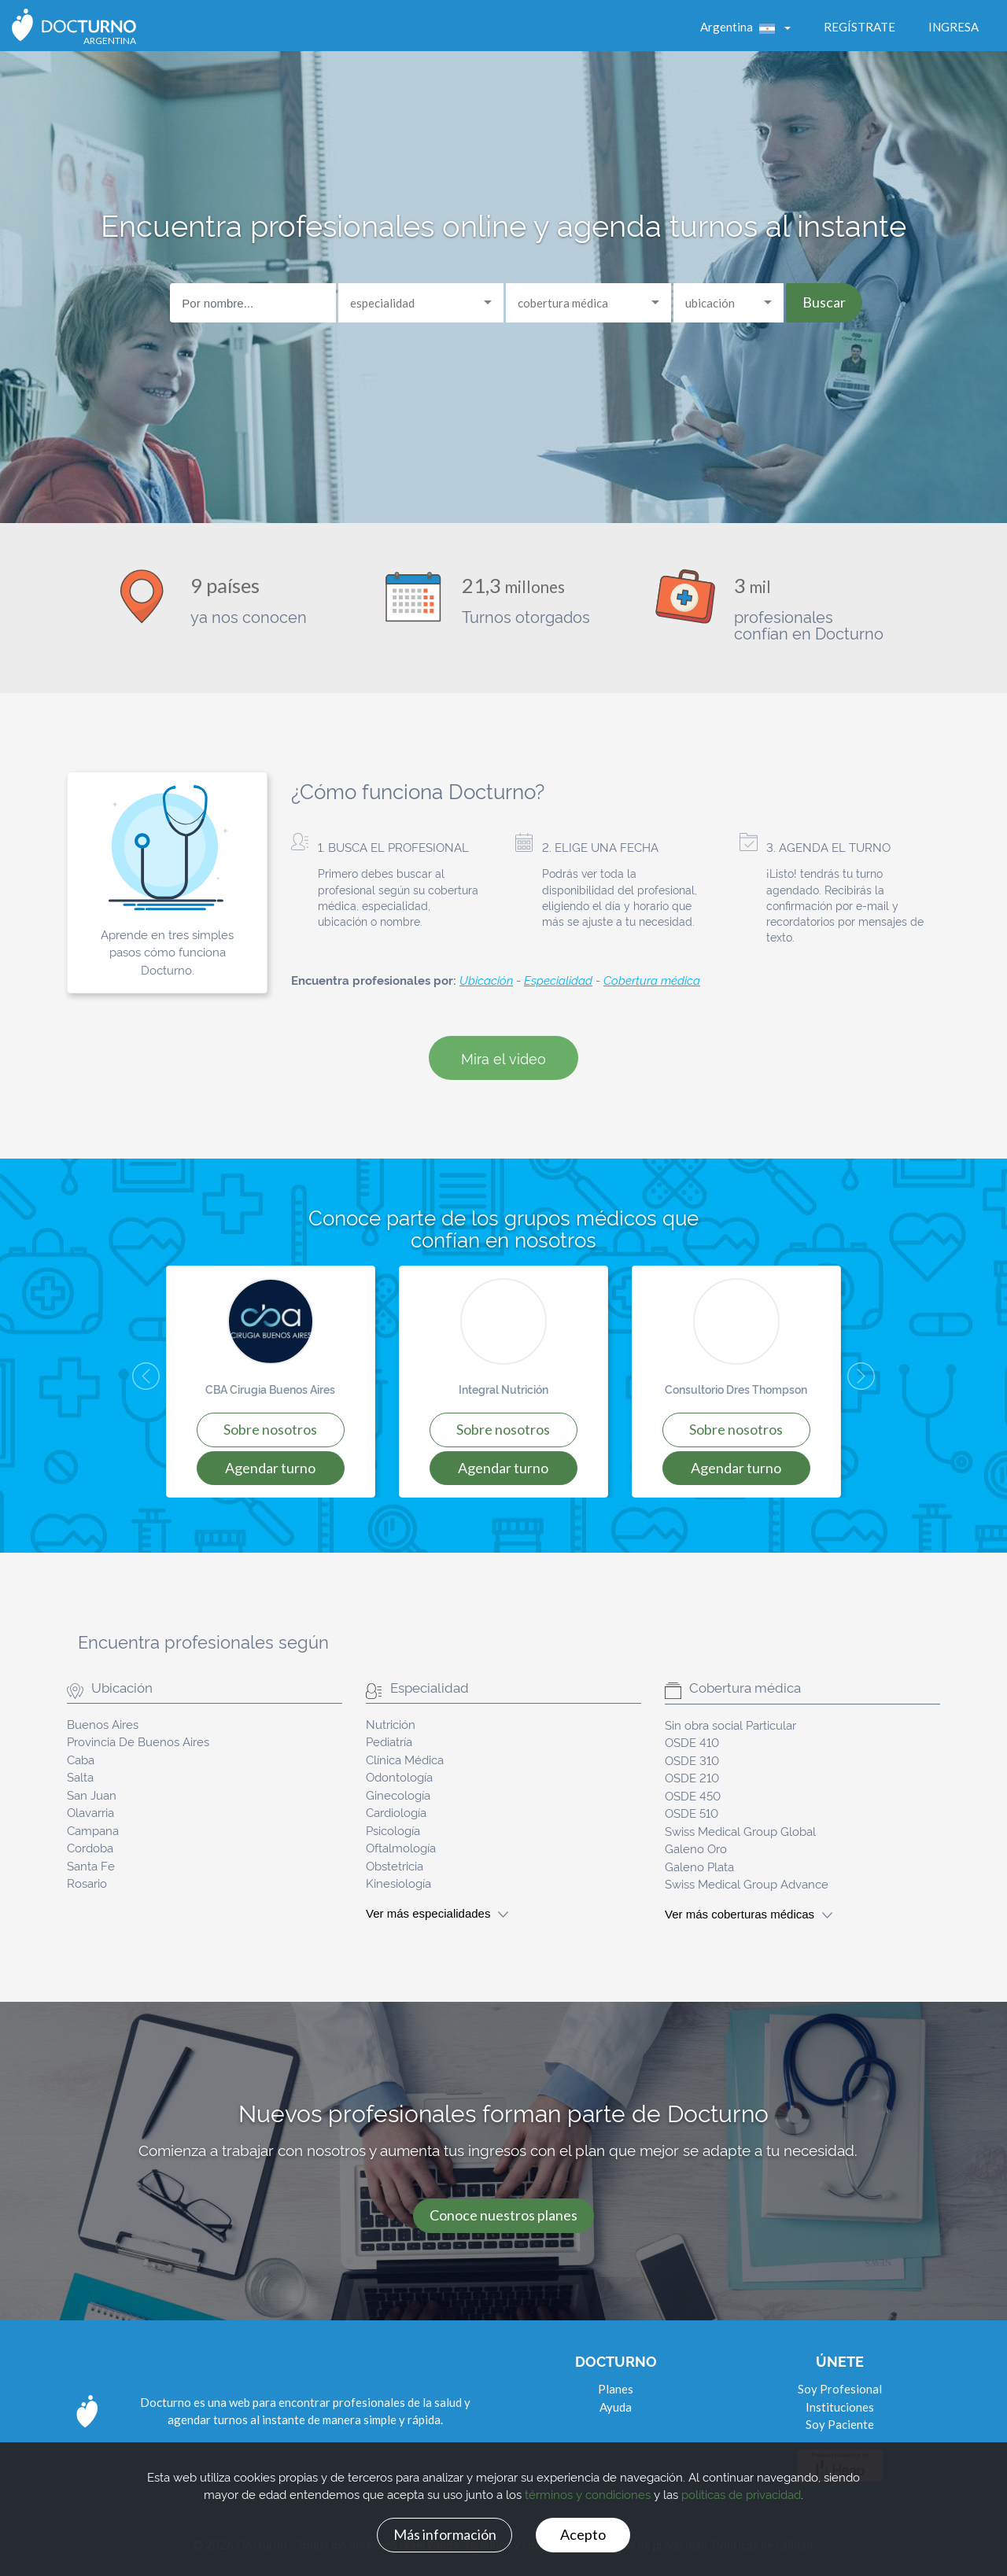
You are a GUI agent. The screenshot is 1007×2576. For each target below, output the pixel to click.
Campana (93, 1830)
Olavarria (90, 1812)
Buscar (824, 302)
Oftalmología (401, 1847)
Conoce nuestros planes (503, 2215)
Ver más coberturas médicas (748, 1914)
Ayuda (615, 2407)
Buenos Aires (102, 1723)
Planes (615, 2389)
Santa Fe (91, 1865)
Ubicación (486, 979)
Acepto (583, 2534)
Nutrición (390, 1723)
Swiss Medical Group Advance (746, 1883)
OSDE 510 (691, 1812)
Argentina (740, 27)
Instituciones (840, 2407)
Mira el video (503, 1057)
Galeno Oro (696, 1848)
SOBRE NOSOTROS (270, 1429)
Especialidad (558, 979)
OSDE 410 (692, 1742)
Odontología (399, 1776)
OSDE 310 (692, 1760)
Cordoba (90, 1847)
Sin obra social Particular (730, 1724)
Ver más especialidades (437, 1913)
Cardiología (396, 1812)
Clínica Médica (405, 1759)
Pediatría (389, 1741)
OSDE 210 (692, 1777)
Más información (444, 2534)
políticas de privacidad (741, 2494)
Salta (80, 1776)
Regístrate (859, 27)
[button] (132, 1382)
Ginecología (398, 1794)
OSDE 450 (693, 1795)
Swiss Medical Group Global (740, 1830)
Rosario (87, 1882)
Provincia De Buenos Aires (138, 1741)
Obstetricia (394, 1865)
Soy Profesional (840, 2389)
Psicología (393, 1830)
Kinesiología (398, 1882)
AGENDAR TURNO (270, 1467)
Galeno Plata (699, 1866)
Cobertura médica (651, 979)
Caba (80, 1759)
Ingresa (953, 27)
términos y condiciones (588, 2494)
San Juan (91, 1794)
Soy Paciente (840, 2424)
